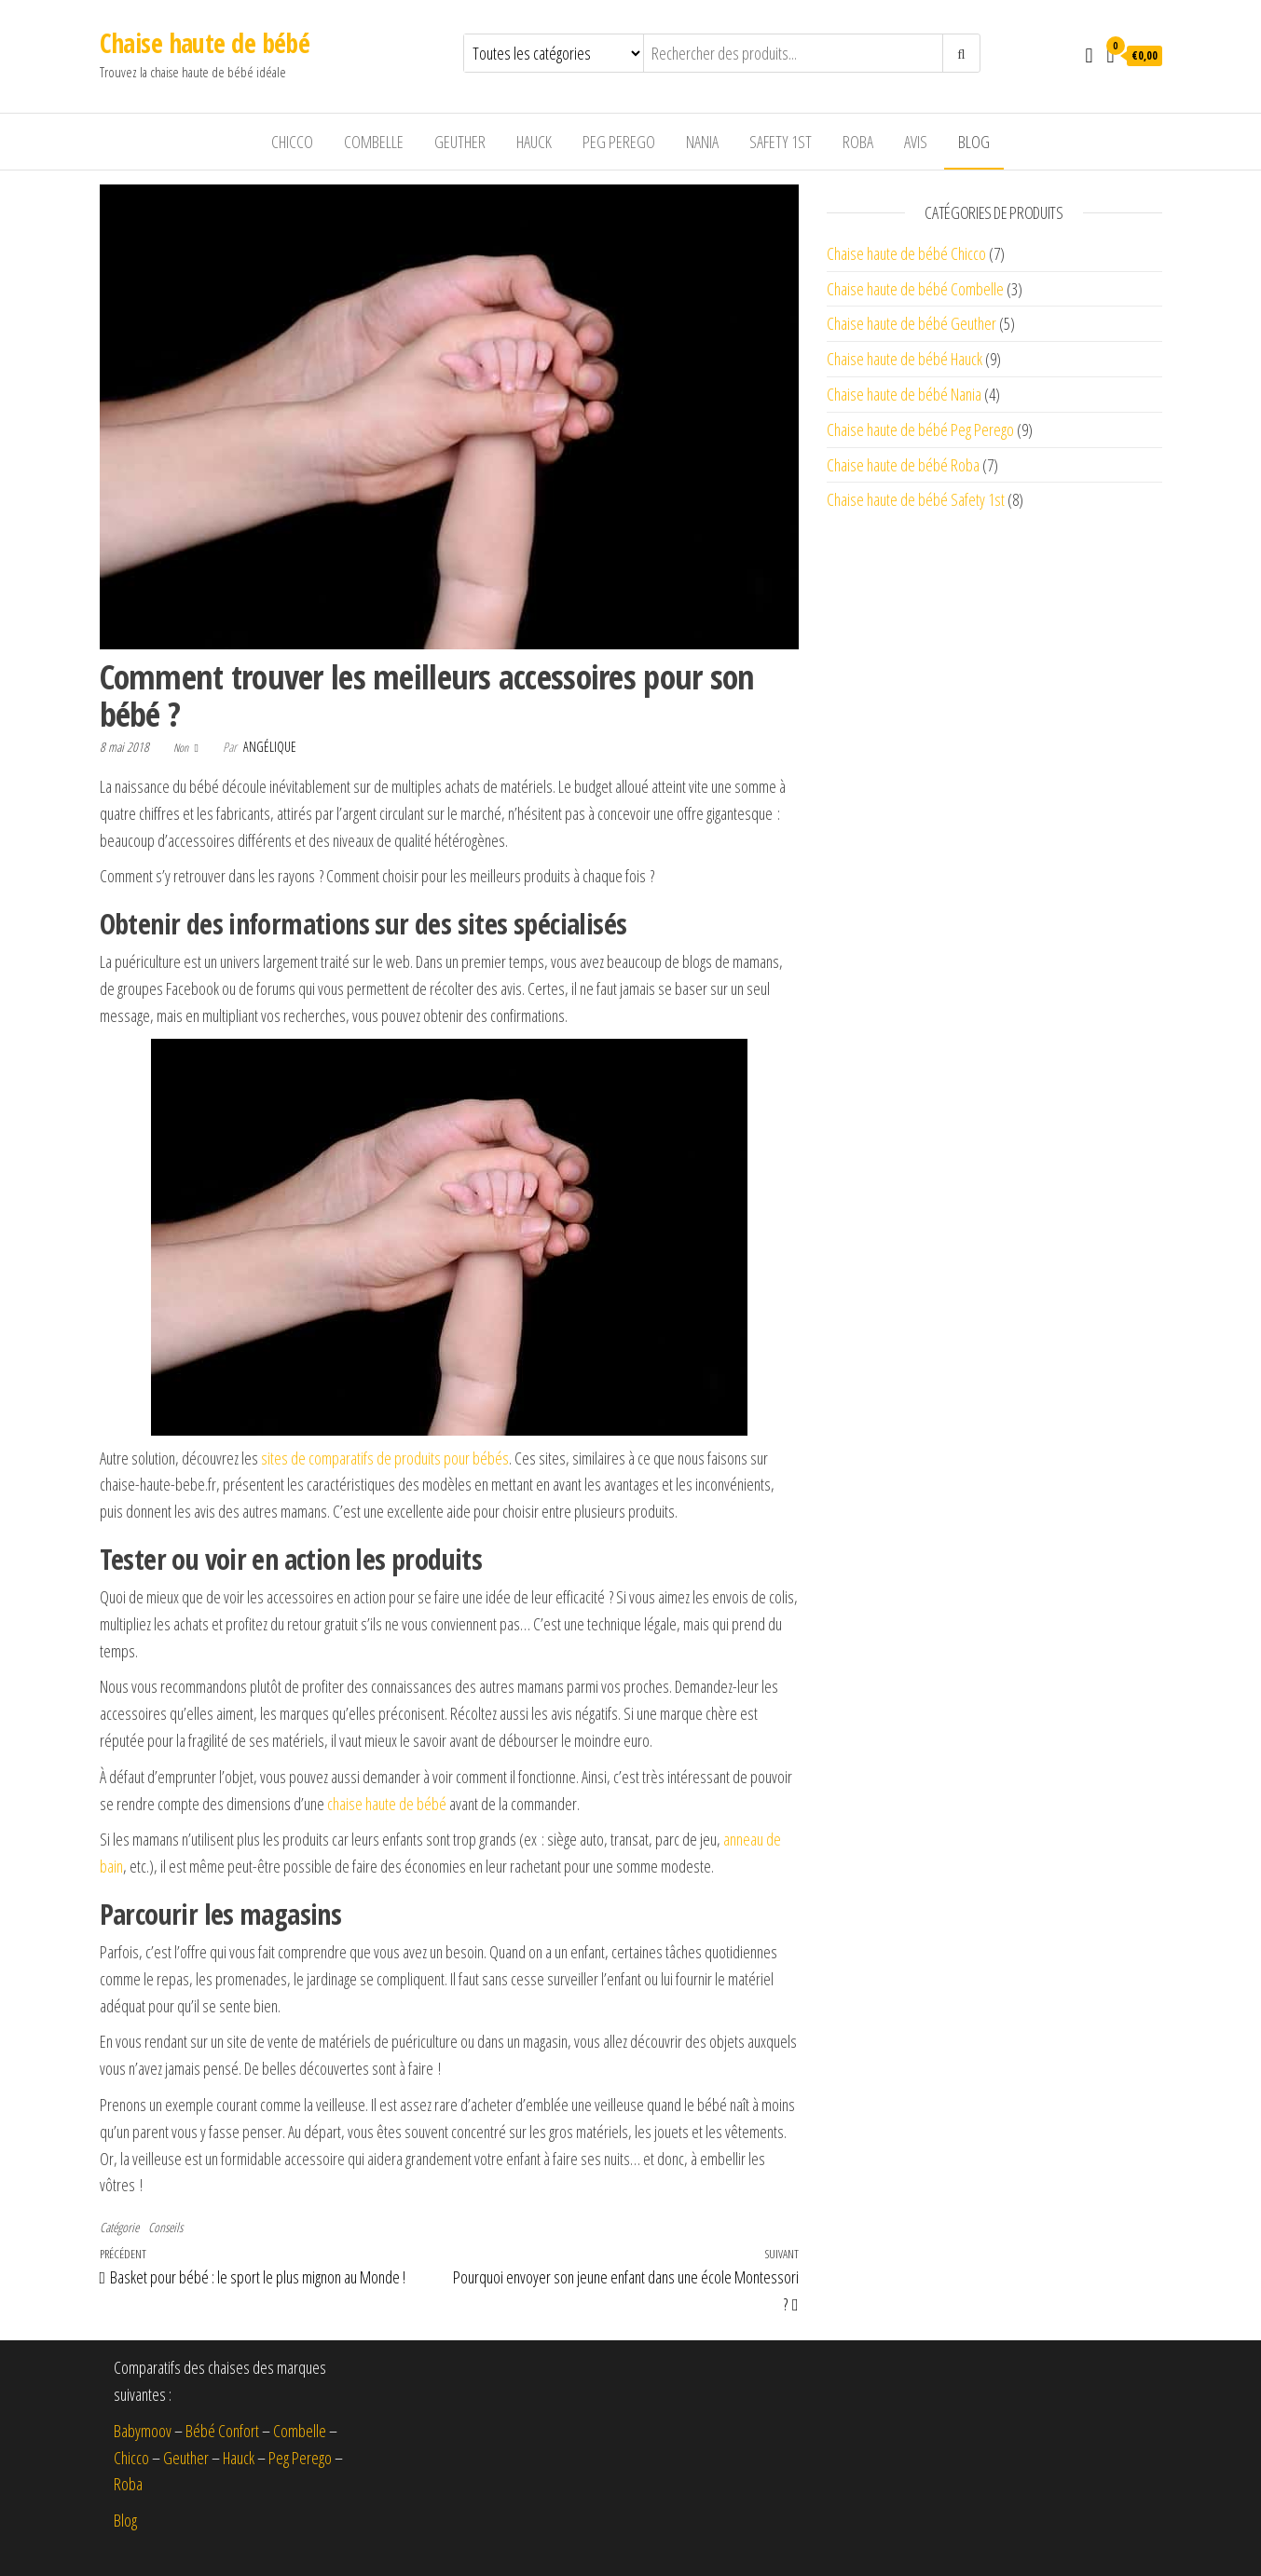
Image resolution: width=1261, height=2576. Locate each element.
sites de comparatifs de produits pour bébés (385, 1458)
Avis (915, 141)
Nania (702, 141)
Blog (974, 141)
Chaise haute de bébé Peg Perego (920, 429)
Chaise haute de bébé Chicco (906, 253)
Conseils (165, 2227)
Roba (858, 141)
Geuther (460, 141)
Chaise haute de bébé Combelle (915, 289)
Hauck (534, 141)
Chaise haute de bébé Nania (904, 394)
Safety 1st (780, 141)
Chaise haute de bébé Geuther (911, 323)
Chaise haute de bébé (205, 43)
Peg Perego (619, 141)
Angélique (269, 747)
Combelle (374, 141)
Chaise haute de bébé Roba (903, 465)
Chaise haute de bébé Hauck (904, 359)
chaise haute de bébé (386, 1803)
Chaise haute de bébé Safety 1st (916, 499)
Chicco (292, 141)
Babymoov (142, 2430)
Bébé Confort (222, 2430)
